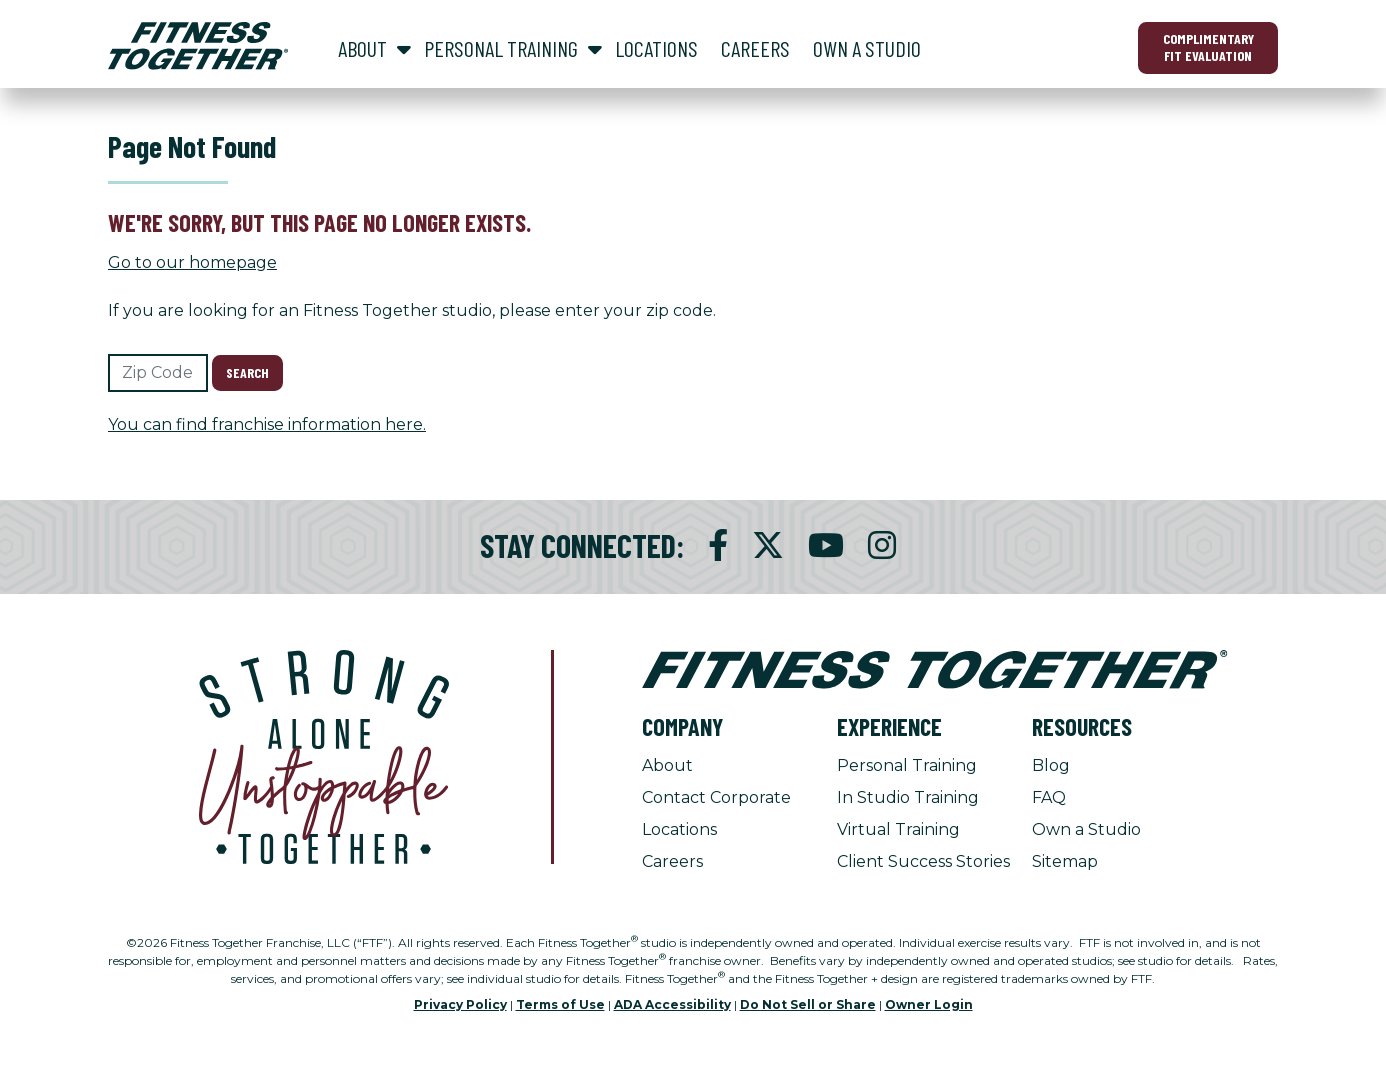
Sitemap (1065, 861)
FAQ (1049, 797)
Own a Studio (1086, 829)
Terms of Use (560, 1004)
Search (247, 372)
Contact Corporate (716, 797)
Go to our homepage (192, 262)
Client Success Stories (923, 861)
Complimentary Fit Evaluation (1208, 47)
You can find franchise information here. (267, 424)
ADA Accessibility (672, 1004)
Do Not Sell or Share (808, 1004)
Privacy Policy (460, 1004)
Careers (672, 861)
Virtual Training (898, 829)
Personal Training (907, 765)
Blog (1051, 765)
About (667, 765)
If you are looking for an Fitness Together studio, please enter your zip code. (412, 310)
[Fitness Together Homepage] (198, 46)
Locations (679, 829)
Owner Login (929, 1004)
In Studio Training (908, 797)
